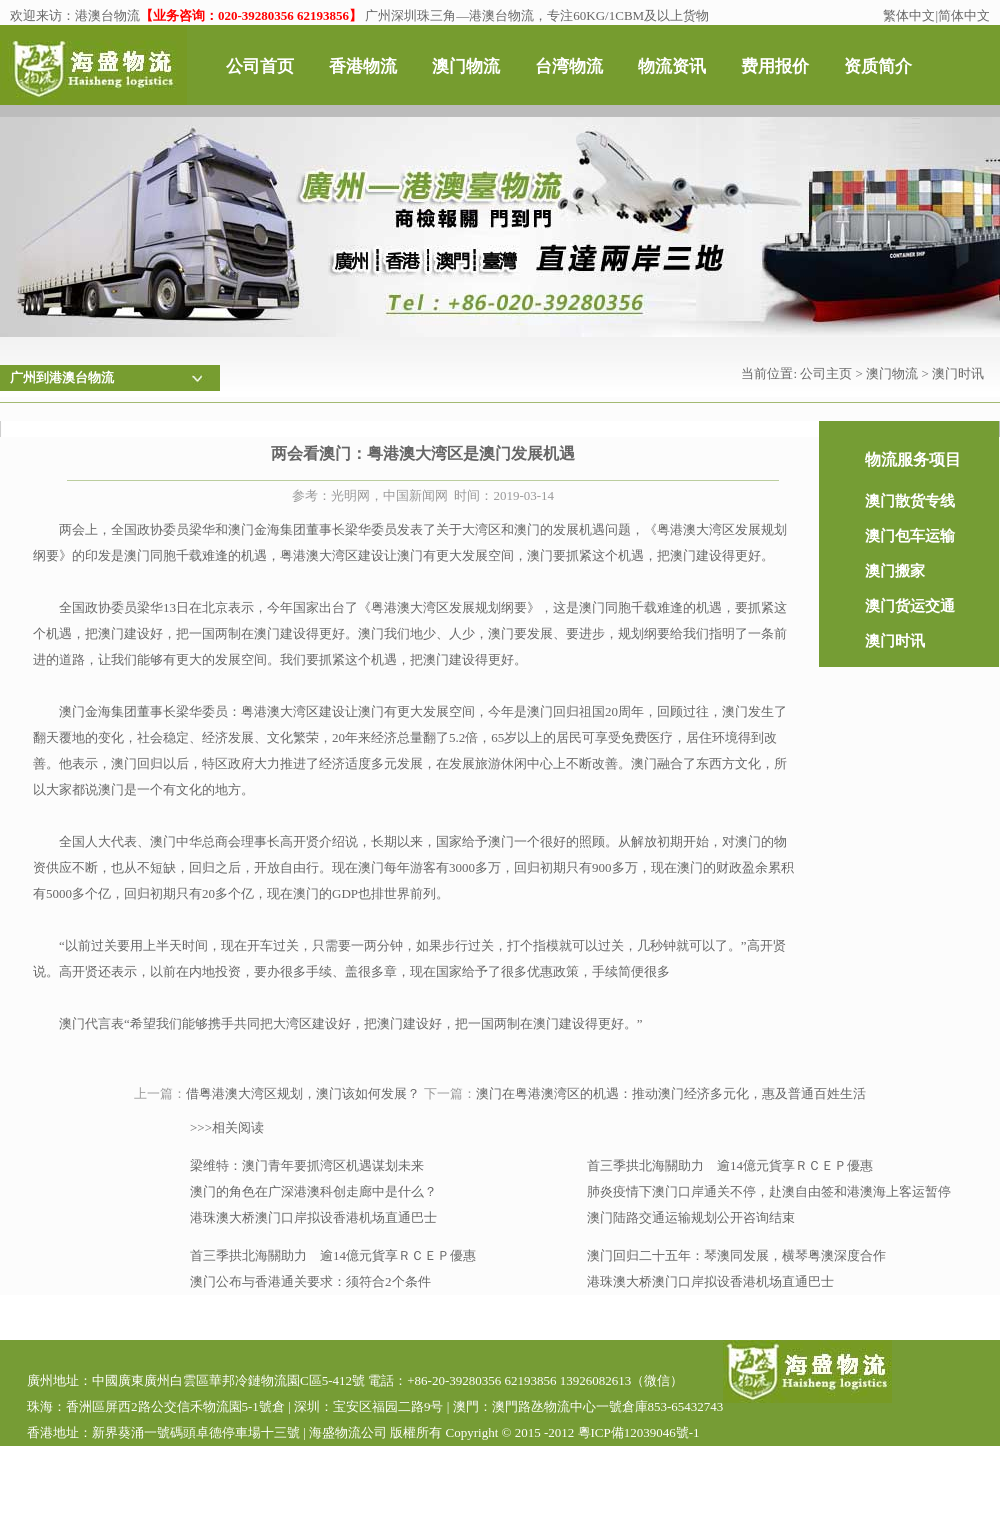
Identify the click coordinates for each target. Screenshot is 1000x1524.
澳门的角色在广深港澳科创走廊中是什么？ (313, 1191)
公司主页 (826, 373)
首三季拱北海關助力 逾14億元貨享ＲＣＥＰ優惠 (730, 1165)
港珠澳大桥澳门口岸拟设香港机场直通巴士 (313, 1217)
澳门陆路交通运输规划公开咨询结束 (691, 1217)
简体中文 (964, 15)
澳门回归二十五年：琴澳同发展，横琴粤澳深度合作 (736, 1255)
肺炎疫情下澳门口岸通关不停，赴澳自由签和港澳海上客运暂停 (769, 1191)
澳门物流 (892, 373)
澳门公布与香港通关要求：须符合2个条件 (310, 1281)
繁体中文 (909, 15)
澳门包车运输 (910, 536)
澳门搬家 (895, 571)
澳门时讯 (958, 373)
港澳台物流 (107, 15)
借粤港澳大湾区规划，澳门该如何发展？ (303, 1093)
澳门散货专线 (910, 501)
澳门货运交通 (910, 606)
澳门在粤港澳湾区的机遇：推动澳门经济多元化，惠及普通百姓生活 (671, 1093)
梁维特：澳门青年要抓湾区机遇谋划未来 (307, 1165)
